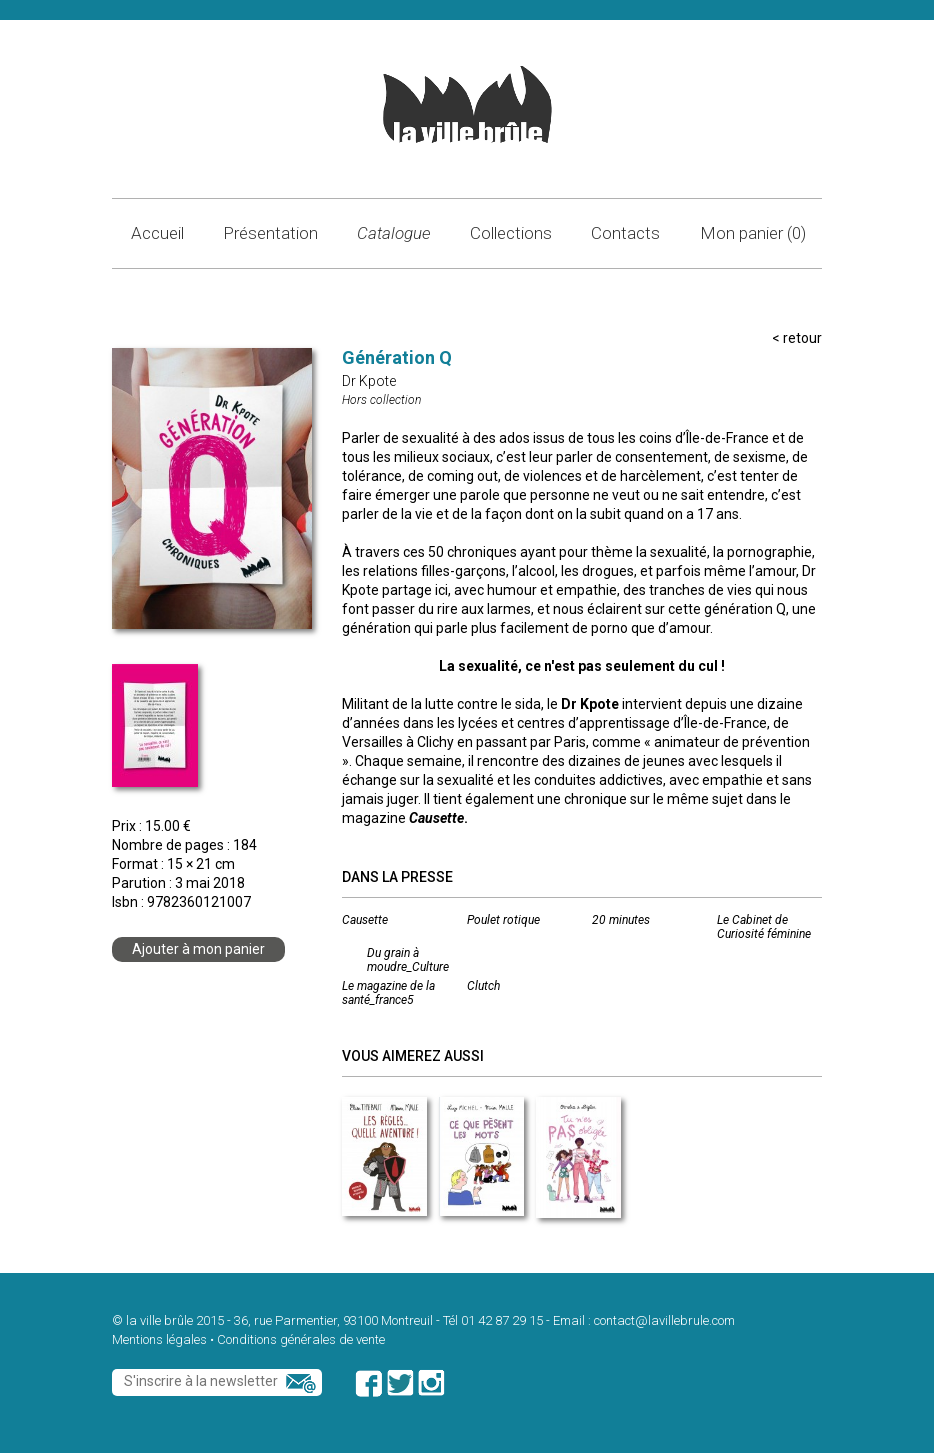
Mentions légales (159, 1339)
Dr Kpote (369, 381)
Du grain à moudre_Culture (408, 960)
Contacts (625, 233)
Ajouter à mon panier (198, 949)
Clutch (483, 986)
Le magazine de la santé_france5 (388, 993)
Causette (365, 920)
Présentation (270, 233)
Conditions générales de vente (301, 1339)
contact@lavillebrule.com (664, 1320)
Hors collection (381, 400)
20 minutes (621, 920)
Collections (511, 233)
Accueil (157, 233)
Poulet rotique (503, 920)
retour (802, 338)
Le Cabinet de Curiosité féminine (764, 927)
